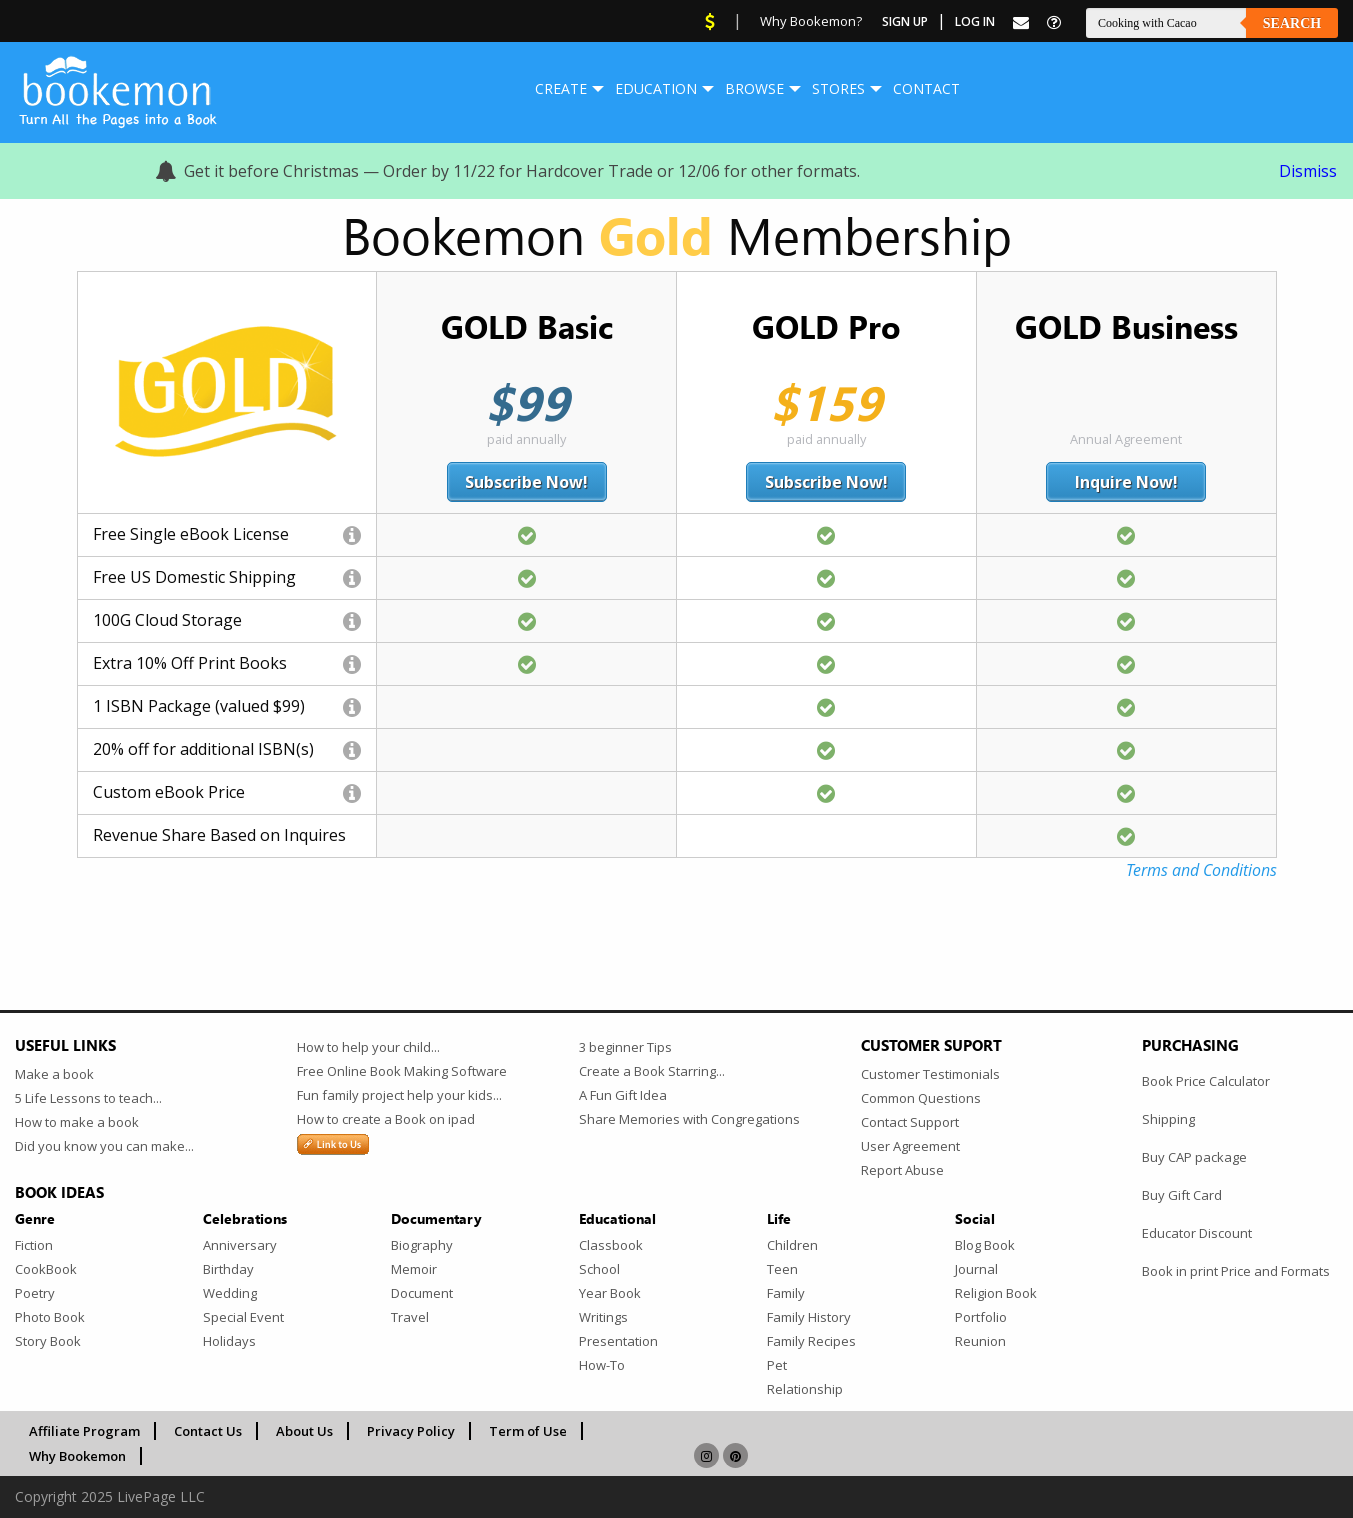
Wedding (230, 1293)
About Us (304, 1431)
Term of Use (528, 1431)
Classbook (611, 1245)
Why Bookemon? (811, 21)
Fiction (34, 1245)
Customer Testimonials (930, 1074)
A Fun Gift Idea (623, 1095)
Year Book (610, 1293)
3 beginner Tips (625, 1047)
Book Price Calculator (1206, 1081)
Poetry (35, 1293)
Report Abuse (902, 1170)
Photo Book (50, 1317)
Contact (926, 88)
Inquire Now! (1126, 482)
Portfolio (981, 1317)
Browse (754, 88)
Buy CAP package (1194, 1157)
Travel (410, 1317)
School (599, 1269)
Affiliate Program (84, 1431)
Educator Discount (1197, 1233)
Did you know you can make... (104, 1146)
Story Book (48, 1341)
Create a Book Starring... (652, 1071)
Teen (782, 1269)
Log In (975, 21)
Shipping (1168, 1119)
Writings (603, 1317)
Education (656, 88)
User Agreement (910, 1146)
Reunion (980, 1341)
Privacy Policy (411, 1431)
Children (792, 1245)
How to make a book (77, 1122)
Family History (809, 1317)
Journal (976, 1269)
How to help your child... (368, 1047)
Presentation (618, 1341)
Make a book (54, 1074)
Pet (777, 1365)
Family (786, 1293)
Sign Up (905, 21)
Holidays (229, 1341)
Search (1292, 23)
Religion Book (996, 1293)
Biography (422, 1245)
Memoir (414, 1269)
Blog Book (985, 1245)
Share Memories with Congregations (689, 1119)
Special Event (243, 1317)
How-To (602, 1365)
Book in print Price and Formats (1236, 1271)
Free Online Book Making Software (402, 1071)
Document (422, 1293)
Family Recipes (811, 1341)
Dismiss (1308, 171)
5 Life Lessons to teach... (88, 1098)
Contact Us (208, 1431)
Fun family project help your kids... (399, 1095)
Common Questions (921, 1098)
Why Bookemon (77, 1456)
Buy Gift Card (1182, 1195)
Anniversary (240, 1245)
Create (561, 88)
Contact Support (910, 1122)
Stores (838, 88)
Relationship (805, 1389)
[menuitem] (561, 89)
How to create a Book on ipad (386, 1119)
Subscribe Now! (526, 482)
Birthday (228, 1269)
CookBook (46, 1269)
